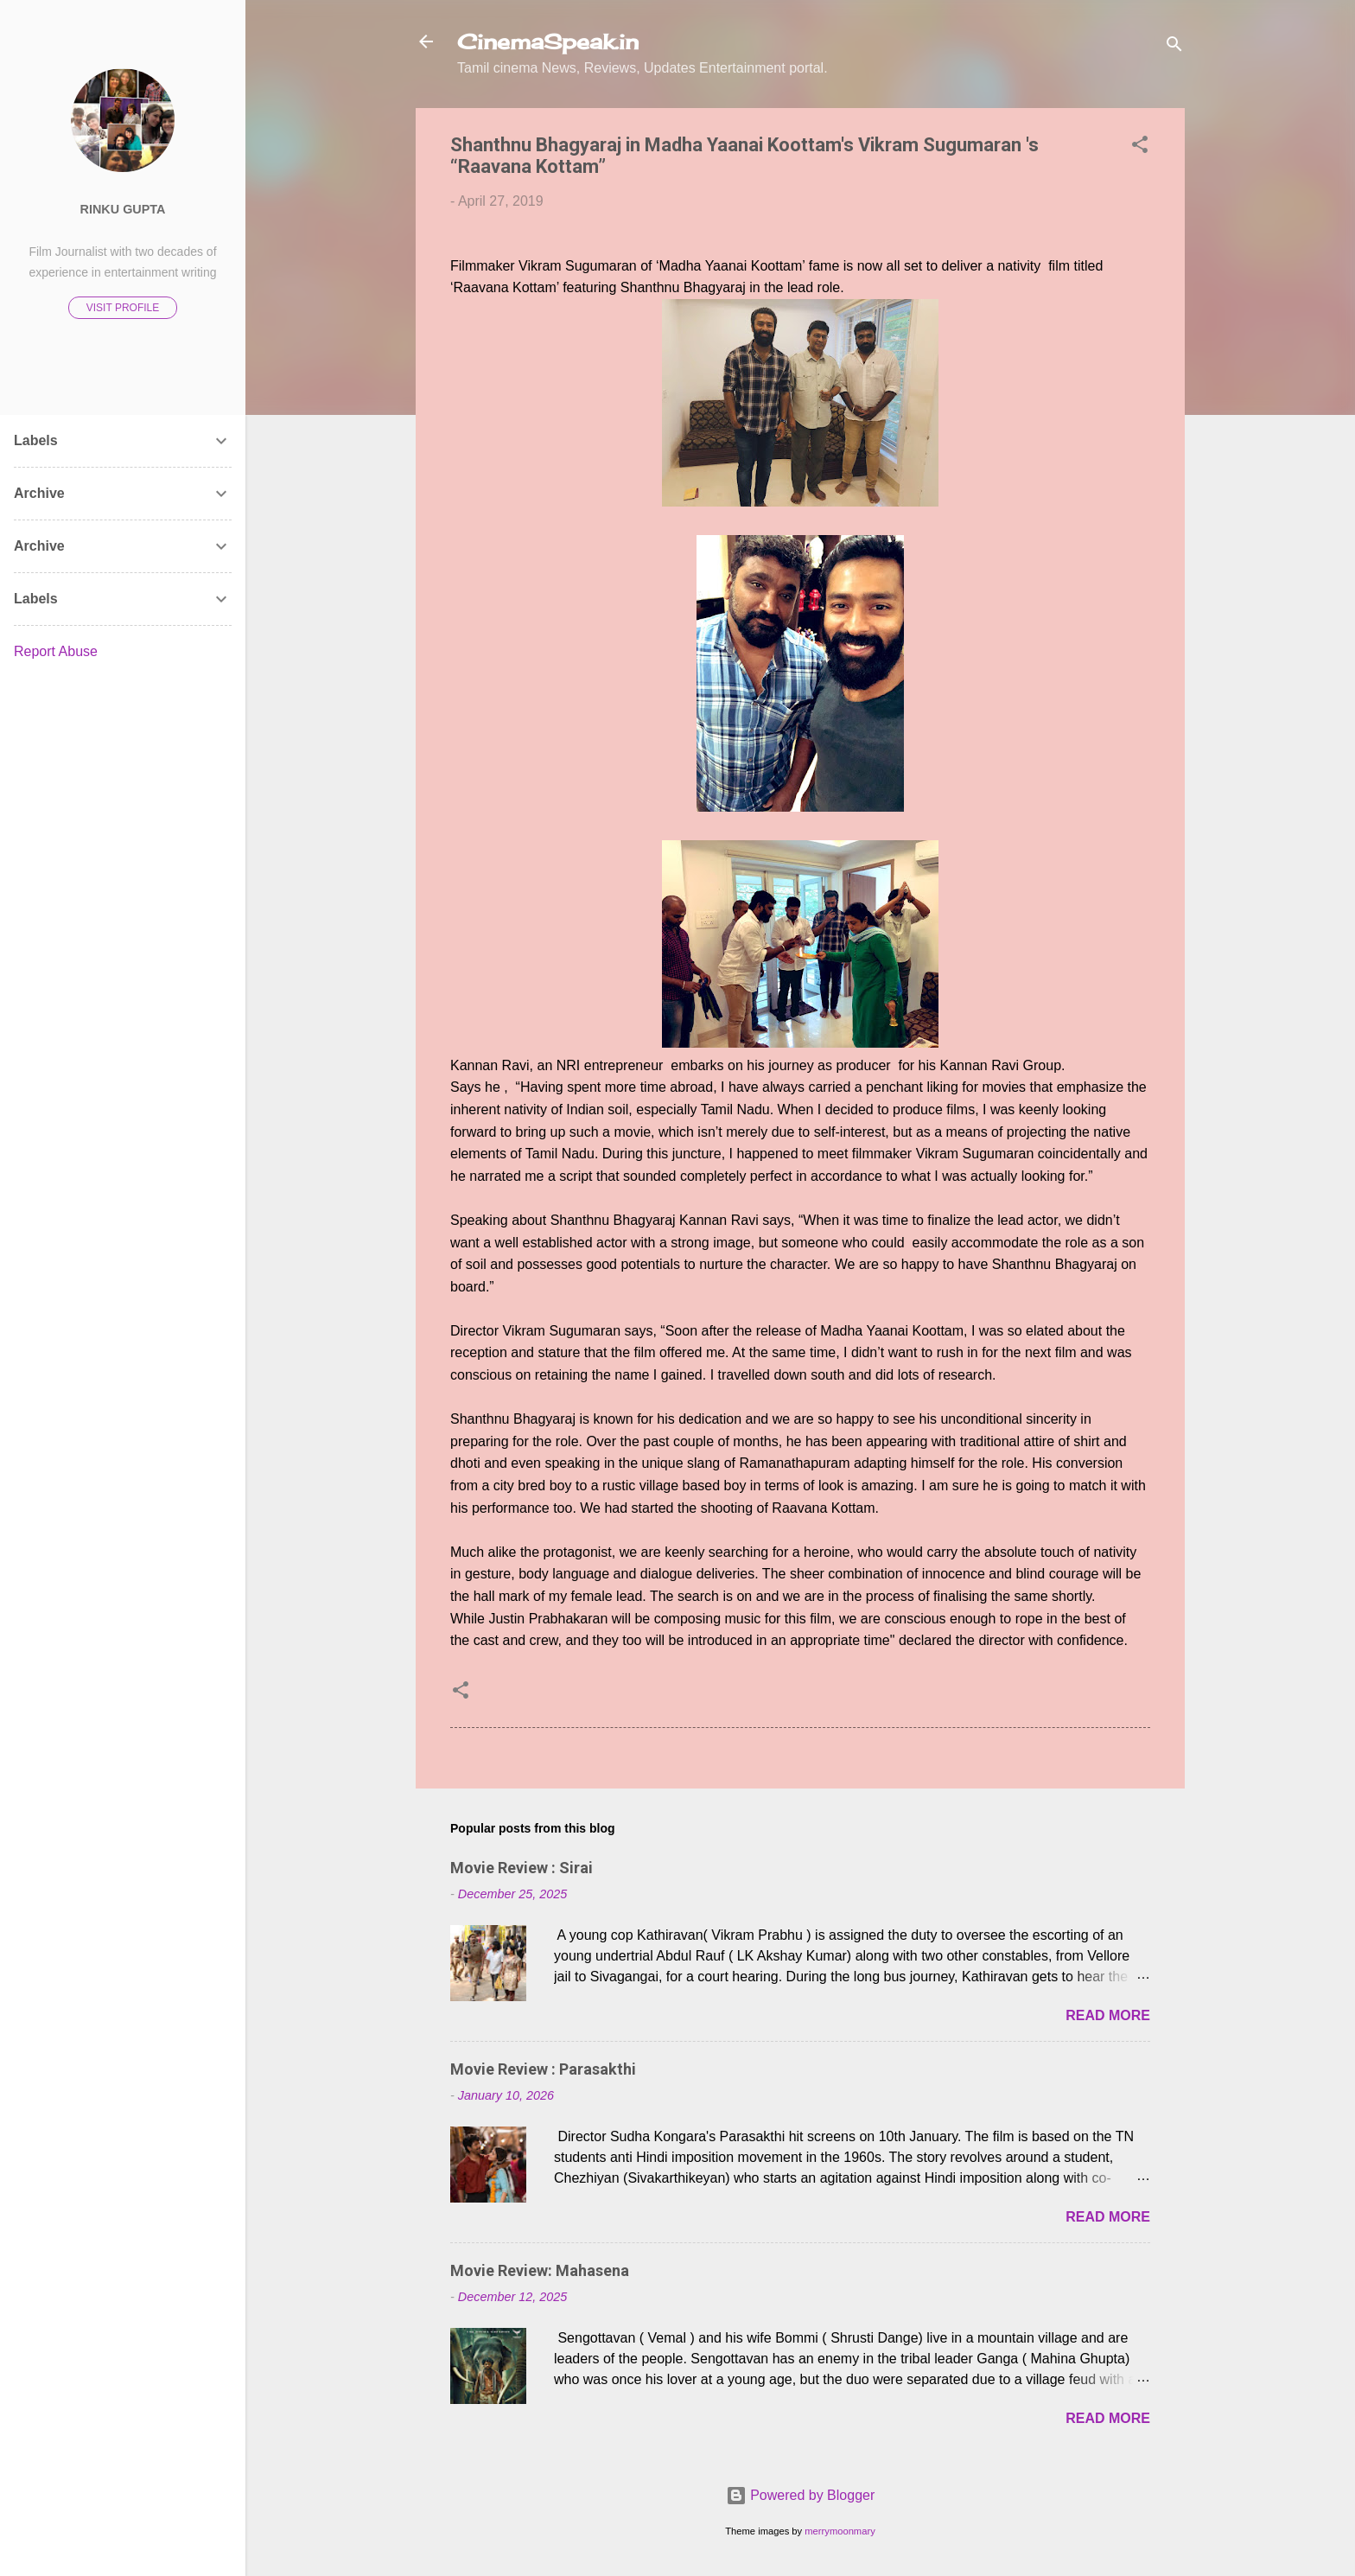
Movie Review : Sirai (521, 1868)
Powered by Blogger (800, 2495)
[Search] (1174, 47)
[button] (1139, 147)
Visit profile (122, 308)
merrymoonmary (840, 2531)
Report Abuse (56, 651)
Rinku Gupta (123, 209)
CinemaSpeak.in (548, 41)
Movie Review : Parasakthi (543, 2069)
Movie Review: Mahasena (539, 2270)
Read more (1108, 2015)
